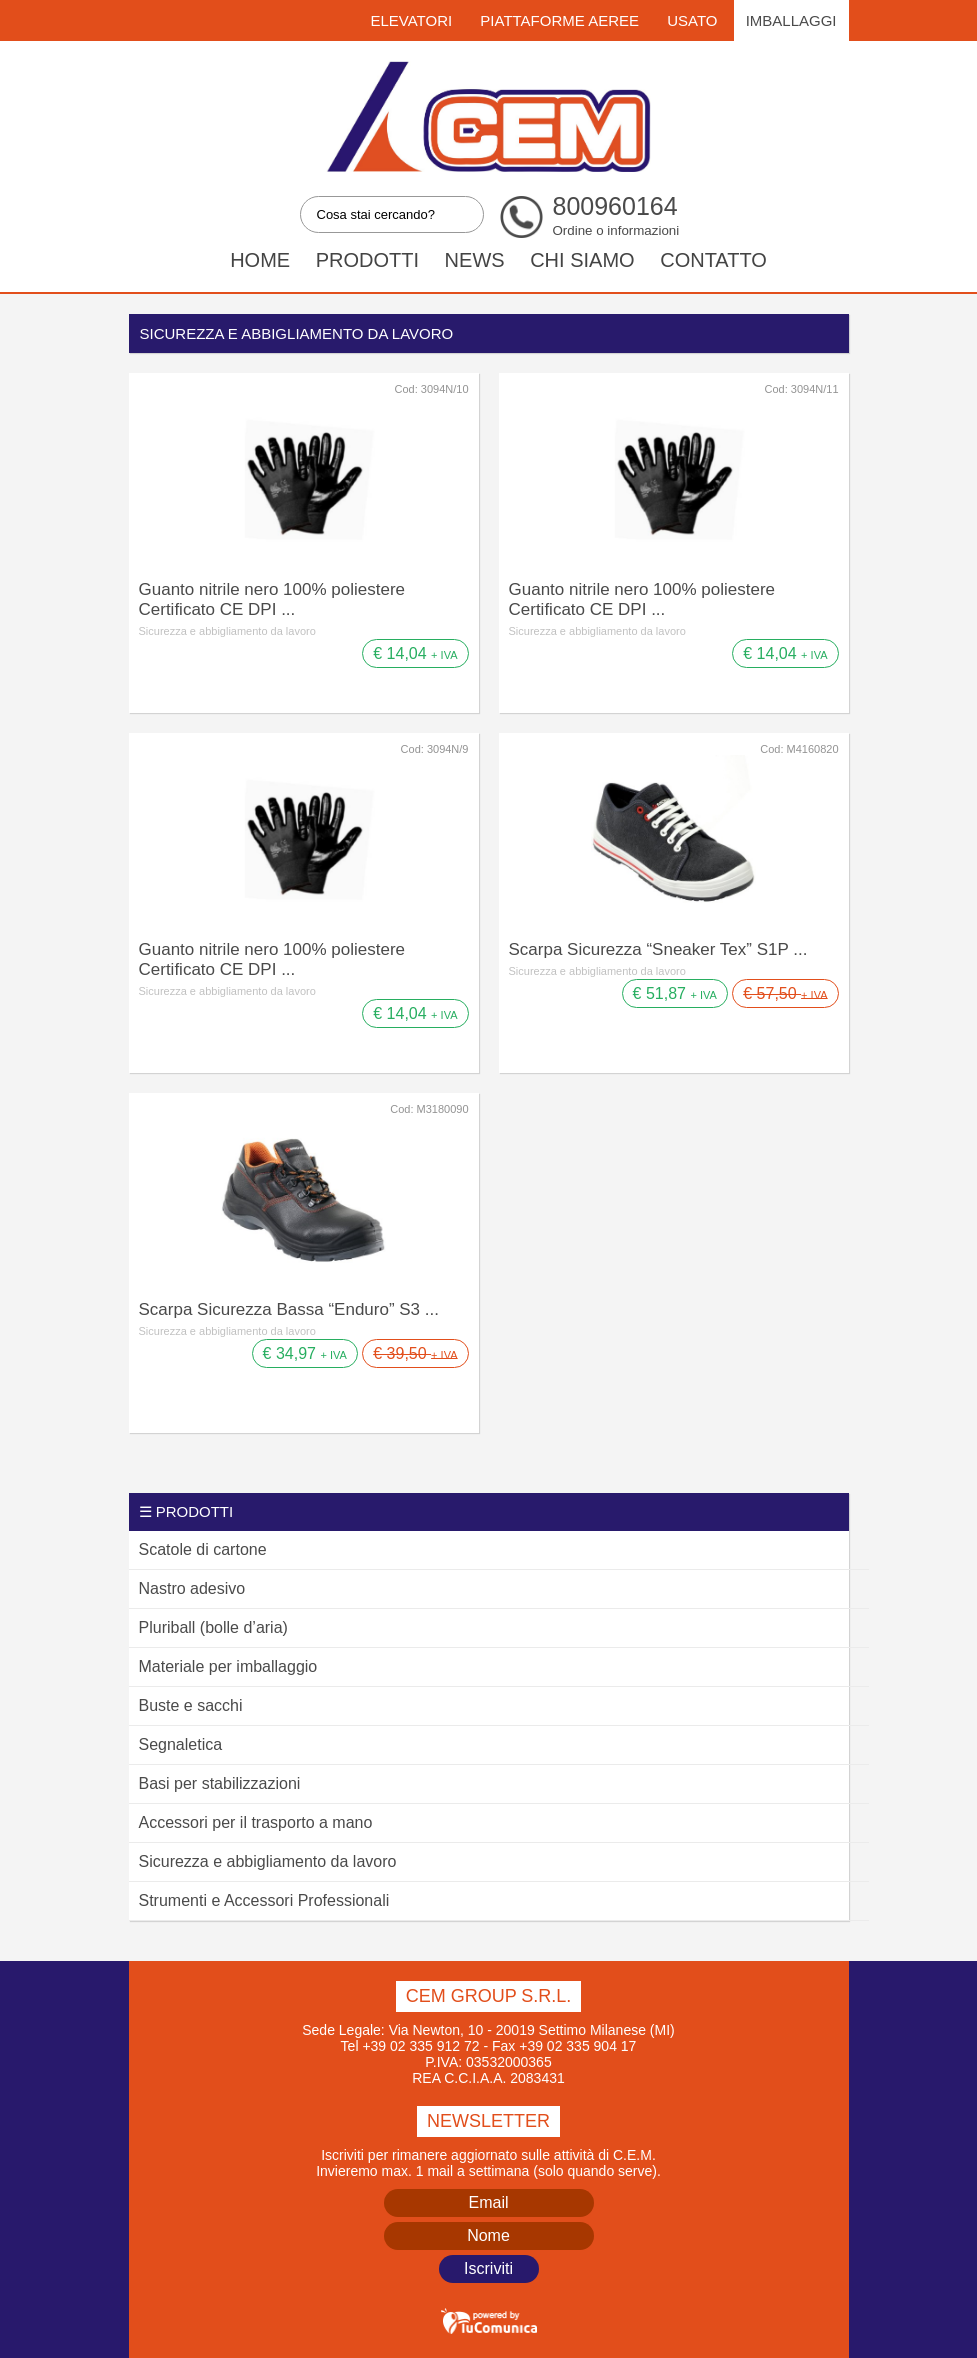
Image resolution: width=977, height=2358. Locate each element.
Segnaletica (181, 1744)
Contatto (713, 260)
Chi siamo (582, 260)
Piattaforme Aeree (559, 20)
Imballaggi (791, 20)
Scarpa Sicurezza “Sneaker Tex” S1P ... (658, 949)
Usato (692, 20)
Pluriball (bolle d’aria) (213, 1627)
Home (260, 260)
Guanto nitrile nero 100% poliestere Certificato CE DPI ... (272, 599)
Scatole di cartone (203, 1549)
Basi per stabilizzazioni (220, 1783)
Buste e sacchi (191, 1705)
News (475, 260)
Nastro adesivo (192, 1588)
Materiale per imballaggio (228, 1666)
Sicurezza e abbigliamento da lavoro (227, 631)
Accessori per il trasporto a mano (256, 1822)
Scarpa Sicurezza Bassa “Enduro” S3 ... (289, 1309)
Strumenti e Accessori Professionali (264, 1900)
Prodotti (367, 260)
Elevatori (411, 20)
